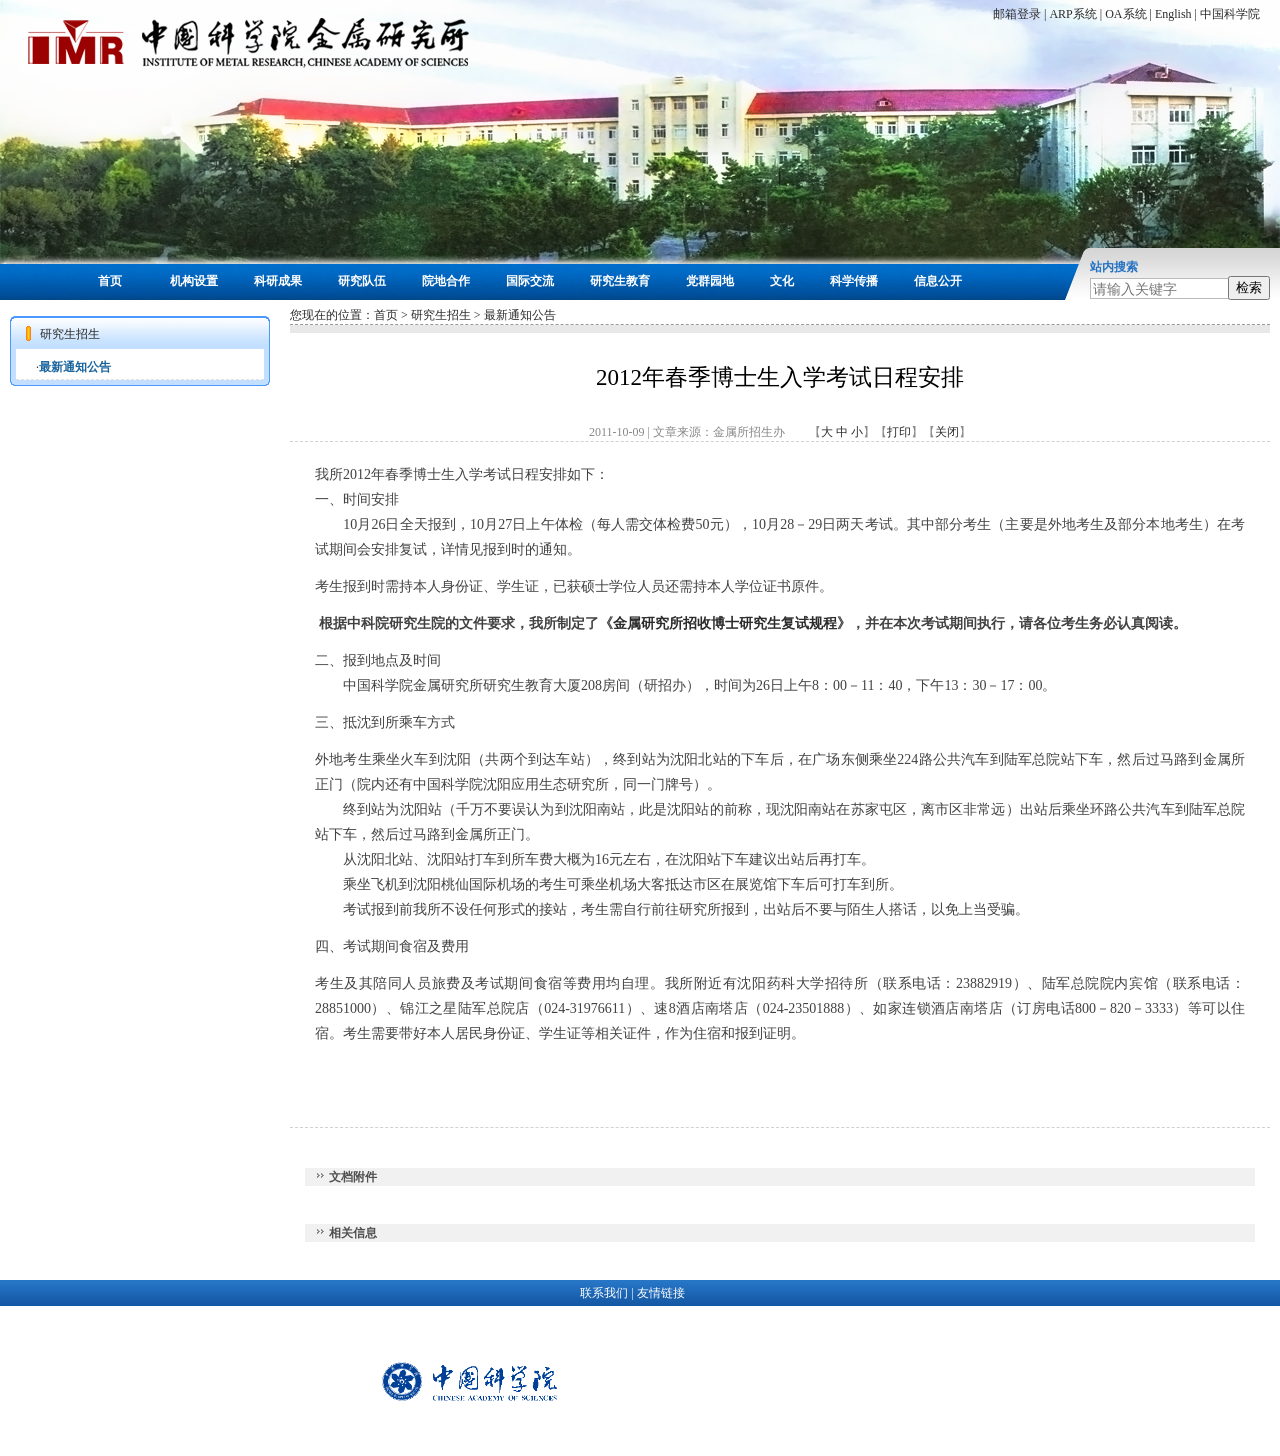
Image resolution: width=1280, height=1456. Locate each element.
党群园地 (710, 281)
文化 (782, 281)
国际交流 (530, 281)
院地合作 (446, 281)
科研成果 (278, 281)
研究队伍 (362, 281)
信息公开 (938, 281)
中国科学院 (1230, 14)
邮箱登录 (1017, 14)
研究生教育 (620, 281)
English (1173, 14)
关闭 (947, 432)
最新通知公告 (75, 367)
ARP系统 (1072, 14)
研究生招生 (441, 315)
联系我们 (604, 1293)
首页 (110, 281)
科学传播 (854, 281)
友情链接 (661, 1293)
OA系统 (1125, 14)
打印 (899, 432)
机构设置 (194, 281)
